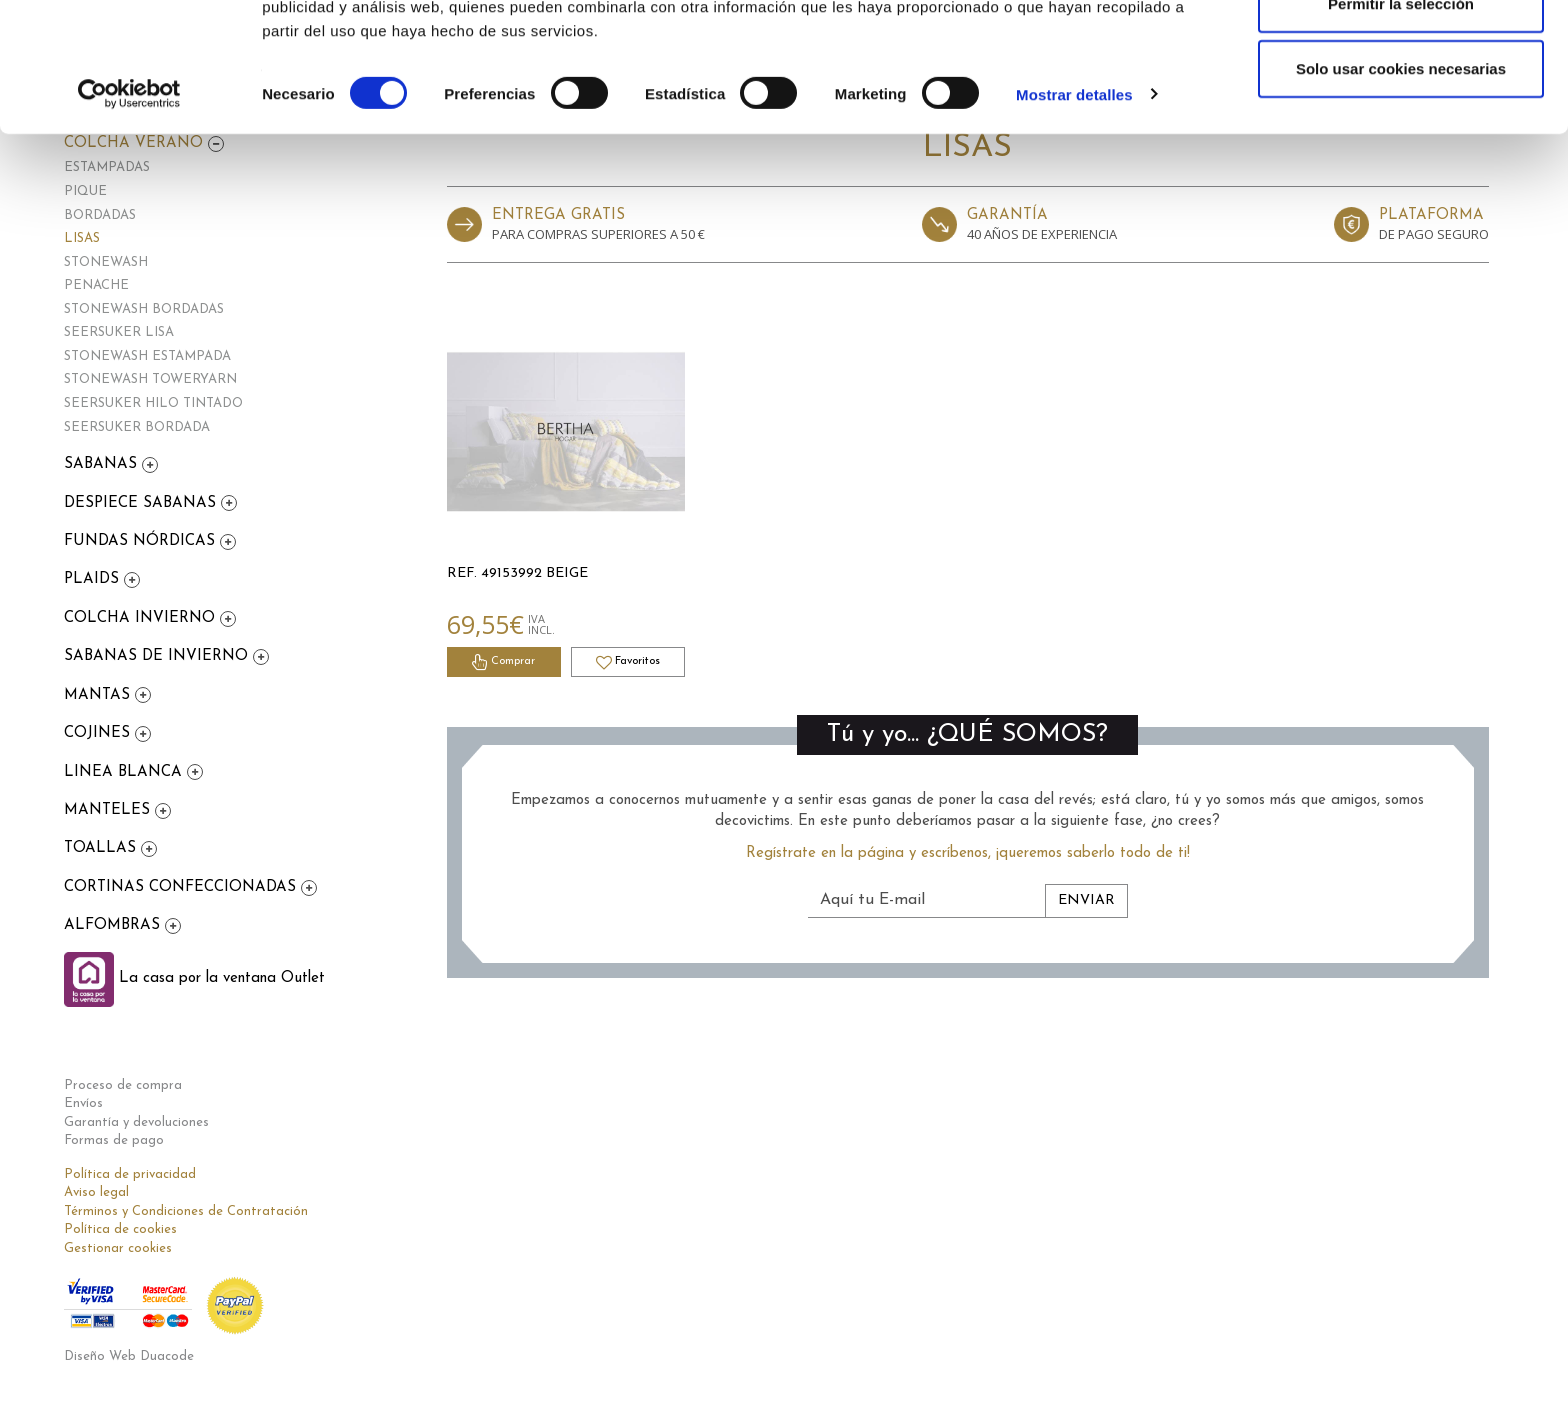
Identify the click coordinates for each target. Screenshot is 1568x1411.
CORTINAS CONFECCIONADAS (182, 887)
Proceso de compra (123, 1085)
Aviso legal (96, 1192)
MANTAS (99, 695)
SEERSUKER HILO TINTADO (153, 403)
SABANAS (103, 464)
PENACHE (96, 285)
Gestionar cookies (118, 1248)
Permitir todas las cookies (1401, 52)
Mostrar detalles (1074, 209)
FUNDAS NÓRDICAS (142, 541)
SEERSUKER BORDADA (137, 427)
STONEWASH (106, 262)
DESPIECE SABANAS (142, 503)
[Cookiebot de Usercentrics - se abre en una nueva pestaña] (129, 210)
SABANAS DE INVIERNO (158, 656)
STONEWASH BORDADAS (144, 309)
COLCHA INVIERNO (142, 618)
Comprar (503, 662)
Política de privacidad (130, 1174)
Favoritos (628, 662)
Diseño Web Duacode (129, 1356)
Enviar (1086, 900)
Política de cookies (120, 1229)
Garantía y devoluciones (136, 1122)
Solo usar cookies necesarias (1401, 183)
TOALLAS (102, 848)
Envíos (83, 1103)
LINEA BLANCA (125, 772)
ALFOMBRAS (114, 925)
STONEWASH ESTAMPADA (147, 356)
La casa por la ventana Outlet (194, 978)
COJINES (99, 733)
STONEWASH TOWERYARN (150, 379)
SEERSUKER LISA (119, 332)
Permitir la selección (1401, 118)
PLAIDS (94, 579)
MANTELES (109, 810)
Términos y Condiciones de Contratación (186, 1211)
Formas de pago (114, 1140)
